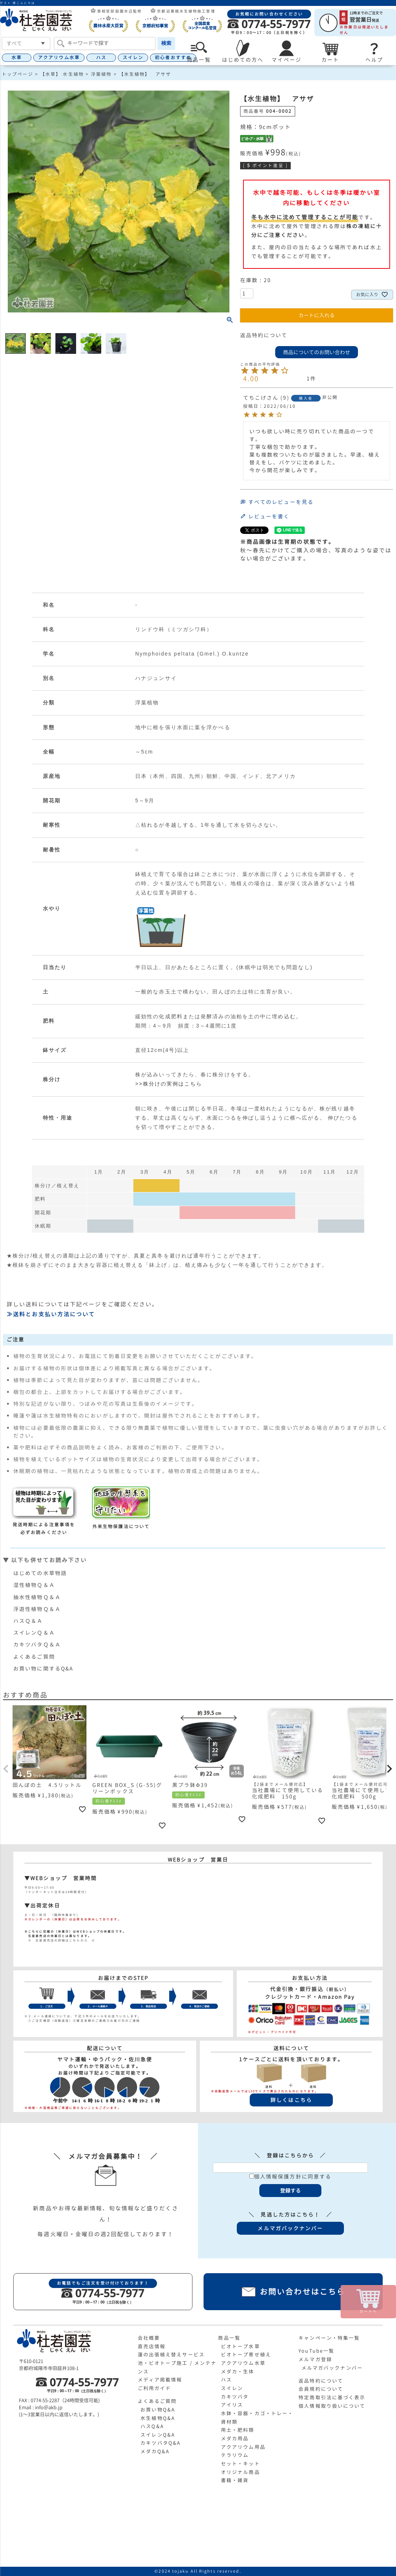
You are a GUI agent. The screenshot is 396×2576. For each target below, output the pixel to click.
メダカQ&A (155, 2451)
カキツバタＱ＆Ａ (37, 1644)
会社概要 (149, 2338)
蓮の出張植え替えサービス (171, 2354)
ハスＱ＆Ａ (28, 1620)
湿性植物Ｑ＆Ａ (34, 1584)
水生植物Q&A (157, 2418)
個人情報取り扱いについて (331, 2406)
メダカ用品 (235, 2438)
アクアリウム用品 (243, 2447)
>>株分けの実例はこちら (168, 1084)
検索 (166, 43)
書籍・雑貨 (235, 2480)
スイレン (133, 57)
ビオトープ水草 (240, 2346)
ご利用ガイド (154, 2388)
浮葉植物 (101, 74)
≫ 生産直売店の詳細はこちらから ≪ (59, 1940)
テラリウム (235, 2455)
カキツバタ (235, 2396)
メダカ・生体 (238, 2371)
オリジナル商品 (240, 2472)
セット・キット (240, 2463)
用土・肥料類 (238, 2430)
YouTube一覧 (316, 2350)
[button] (6, 1769)
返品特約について (264, 335)
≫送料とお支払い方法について (51, 1314)
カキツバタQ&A (160, 2443)
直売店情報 (152, 2346)
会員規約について (320, 2389)
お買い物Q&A (157, 2409)
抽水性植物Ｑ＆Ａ (37, 1597)
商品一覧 (229, 2338)
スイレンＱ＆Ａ (34, 1632)
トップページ (17, 74)
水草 (16, 57)
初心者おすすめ (173, 57)
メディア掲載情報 (160, 2379)
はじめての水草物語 (40, 1573)
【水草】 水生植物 (62, 74)
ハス (101, 57)
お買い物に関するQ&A (43, 1668)
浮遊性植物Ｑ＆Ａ (37, 1608)
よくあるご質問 (34, 1656)
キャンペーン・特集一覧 (329, 2338)
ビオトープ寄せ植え (246, 2354)
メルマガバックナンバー (332, 2368)
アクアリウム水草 (59, 57)
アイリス (232, 2404)
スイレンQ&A (157, 2434)
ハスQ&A (152, 2426)
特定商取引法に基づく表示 (331, 2397)
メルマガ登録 (315, 2359)
